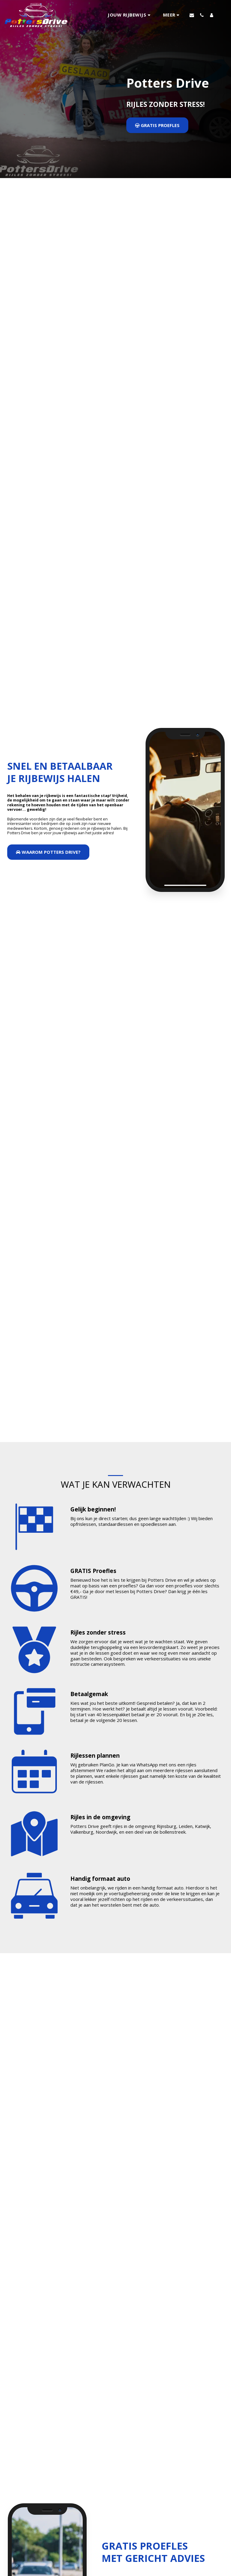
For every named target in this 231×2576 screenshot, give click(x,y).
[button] (130, 15)
